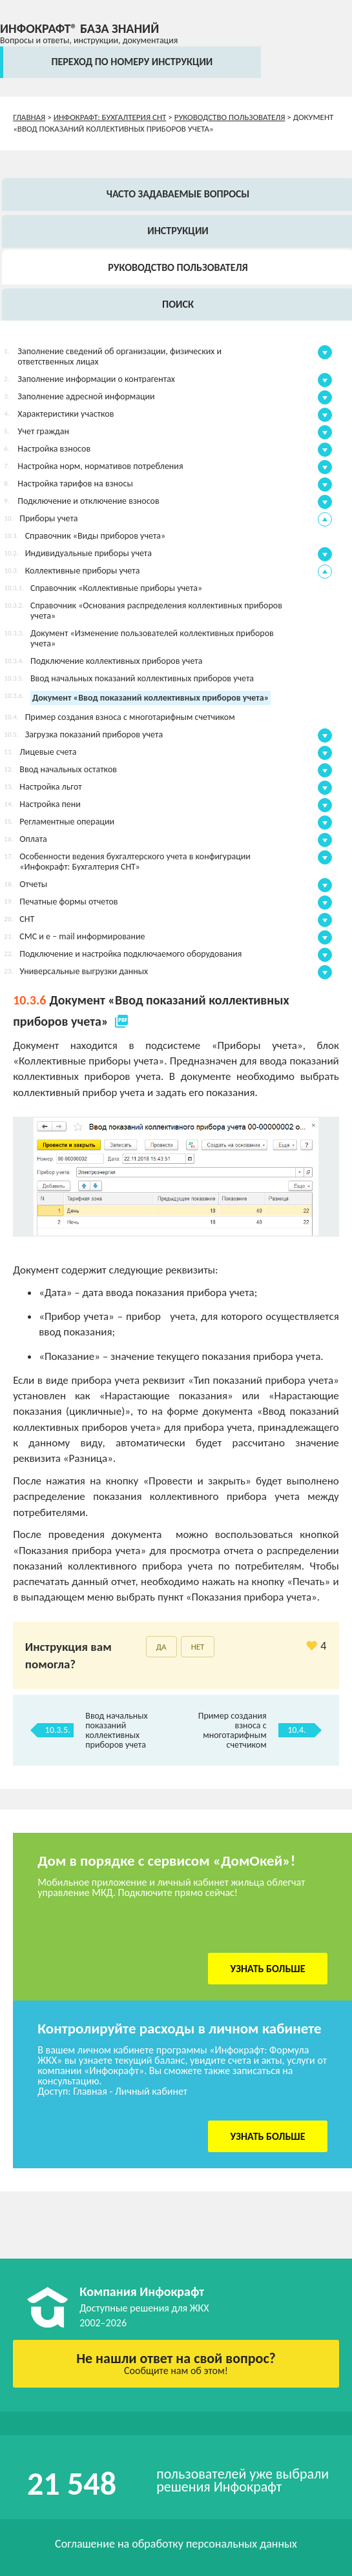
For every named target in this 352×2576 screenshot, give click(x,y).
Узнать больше (268, 1968)
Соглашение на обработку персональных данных (176, 2544)
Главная (29, 117)
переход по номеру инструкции (131, 61)
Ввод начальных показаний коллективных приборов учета (116, 1730)
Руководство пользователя (229, 117)
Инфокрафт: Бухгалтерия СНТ (110, 117)
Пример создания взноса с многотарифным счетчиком (232, 1730)
